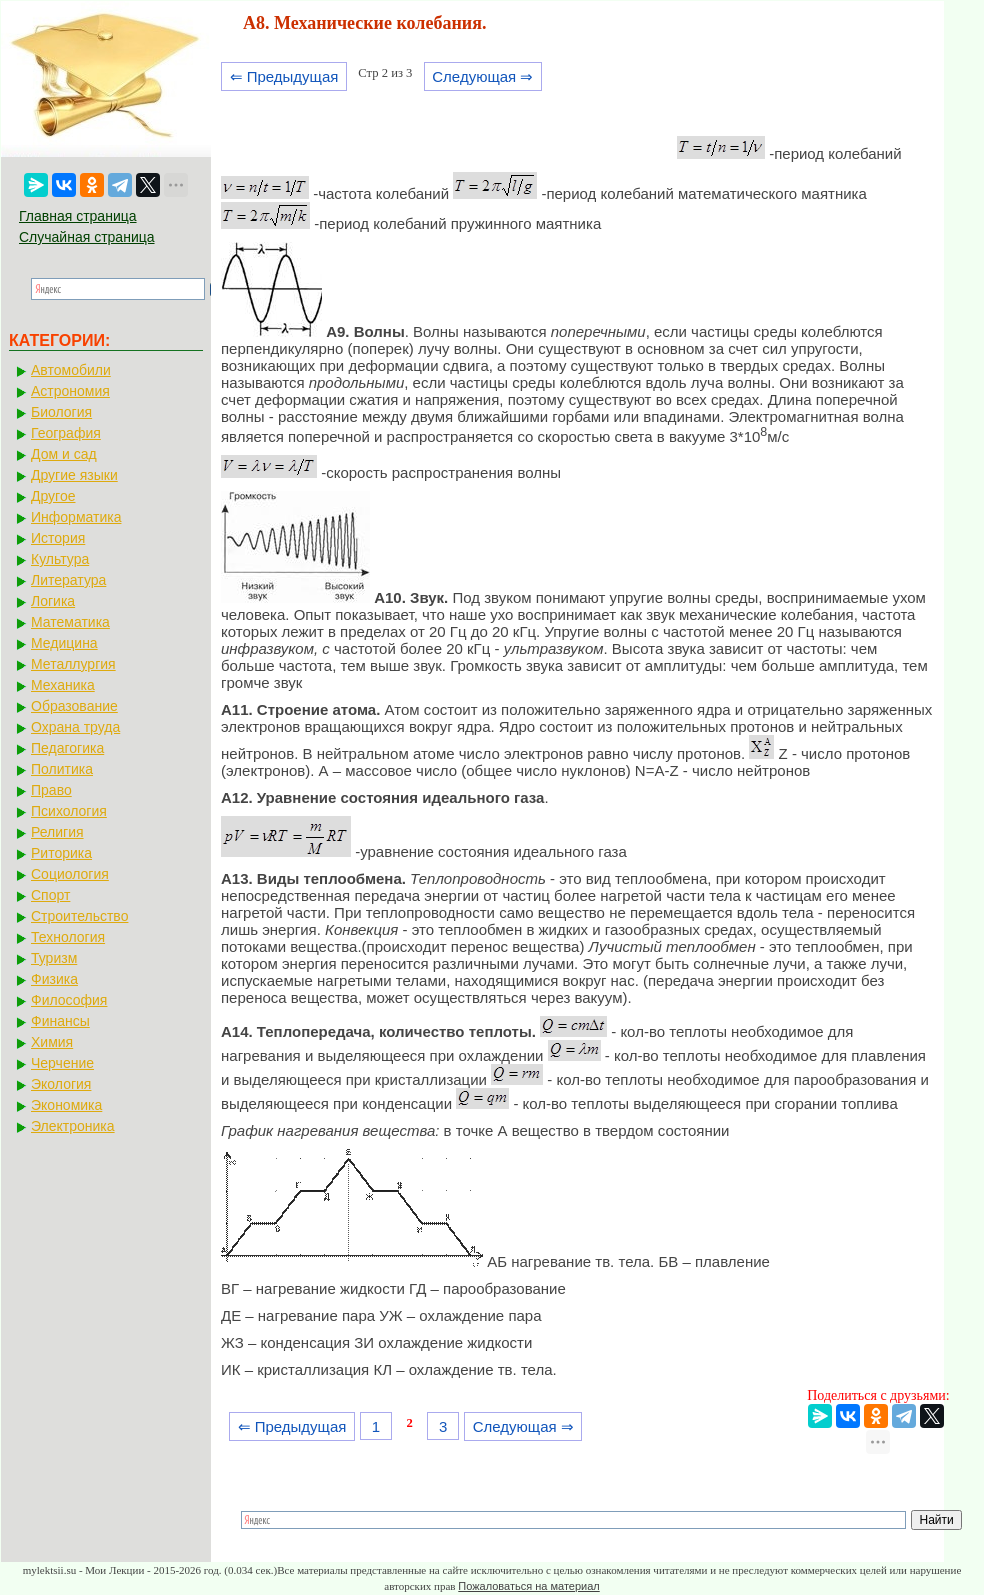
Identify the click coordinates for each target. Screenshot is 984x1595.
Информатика (76, 517)
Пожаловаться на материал (528, 1586)
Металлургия (73, 664)
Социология (70, 874)
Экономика (66, 1105)
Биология (61, 412)
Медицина (64, 643)
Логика (53, 601)
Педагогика (67, 748)
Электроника (73, 1126)
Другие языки (74, 475)
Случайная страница (87, 237)
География (66, 433)
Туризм (54, 958)
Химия (52, 1042)
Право (51, 790)
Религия (57, 832)
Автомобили (71, 370)
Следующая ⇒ (482, 76)
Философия (69, 1000)
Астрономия (70, 391)
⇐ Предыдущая (284, 76)
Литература (68, 580)
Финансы (60, 1021)
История (58, 538)
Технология (68, 937)
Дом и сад (64, 454)
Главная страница (78, 216)
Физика (54, 979)
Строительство (79, 916)
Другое (53, 496)
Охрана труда (75, 727)
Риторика (61, 853)
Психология (69, 811)
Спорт (50, 895)
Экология (61, 1084)
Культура (60, 559)
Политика (62, 769)
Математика (70, 622)
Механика (63, 685)
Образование (74, 706)
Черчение (62, 1063)
